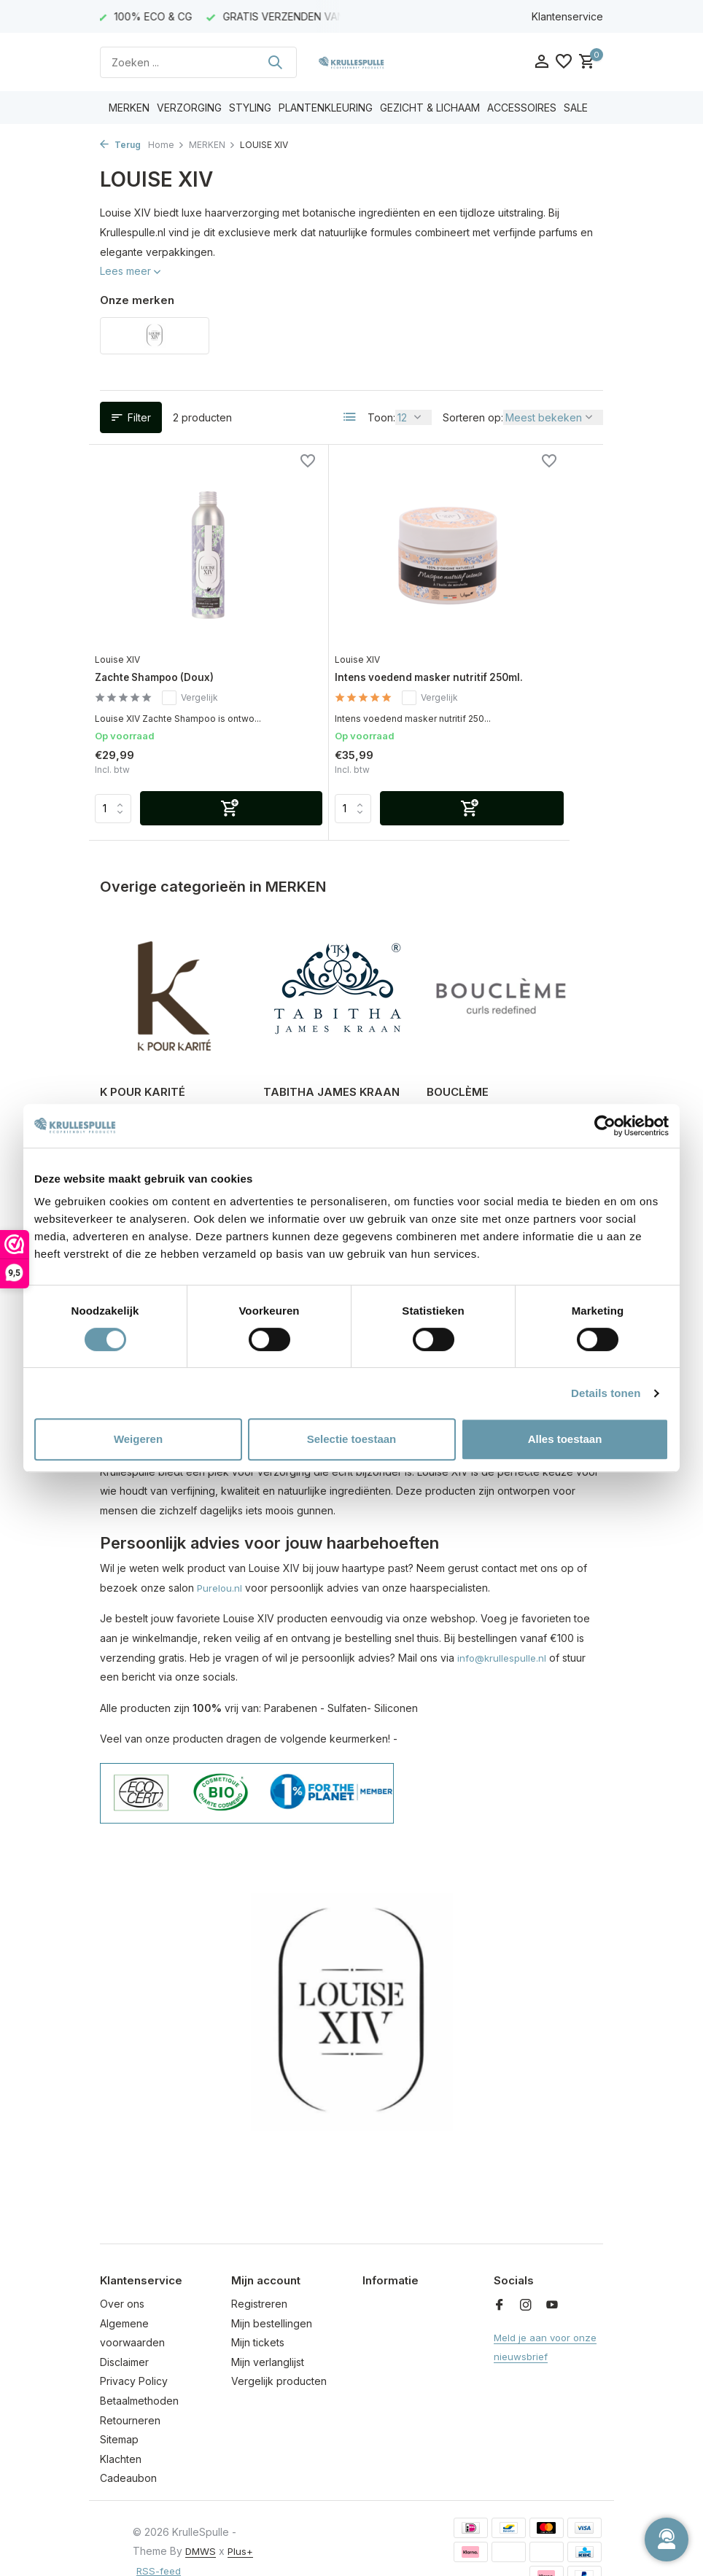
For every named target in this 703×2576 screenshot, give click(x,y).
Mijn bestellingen (271, 2295)
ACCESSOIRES (521, 107)
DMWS (201, 2523)
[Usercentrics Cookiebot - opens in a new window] (605, 1126)
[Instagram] (526, 2278)
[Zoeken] (198, 62)
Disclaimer (124, 2334)
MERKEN (129, 107)
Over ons (122, 2276)
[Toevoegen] (197, 782)
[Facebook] (499, 2278)
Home (166, 144)
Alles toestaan (565, 1439)
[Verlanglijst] (564, 62)
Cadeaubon (128, 2451)
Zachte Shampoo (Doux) (170, 619)
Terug (120, 144)
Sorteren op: (473, 417)
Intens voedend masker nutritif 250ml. (340, 626)
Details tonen (605, 1393)
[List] (350, 417)
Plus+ (146, 2543)
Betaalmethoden (139, 2373)
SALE (576, 107)
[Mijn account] (541, 62)
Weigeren (138, 1439)
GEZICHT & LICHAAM (430, 107)
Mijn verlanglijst (267, 2334)
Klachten (120, 2431)
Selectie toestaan (352, 1439)
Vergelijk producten (279, 2354)
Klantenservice (567, 16)
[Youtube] (552, 2278)
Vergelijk (202, 640)
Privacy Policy (134, 2354)
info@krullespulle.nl (504, 1630)
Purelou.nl (220, 1560)
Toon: (381, 417)
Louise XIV (126, 599)
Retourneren (130, 2392)
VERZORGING (189, 107)
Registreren (259, 2276)
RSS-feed (186, 2543)
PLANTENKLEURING (326, 107)
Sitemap (119, 2411)
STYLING (250, 107)
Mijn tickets (257, 2314)
